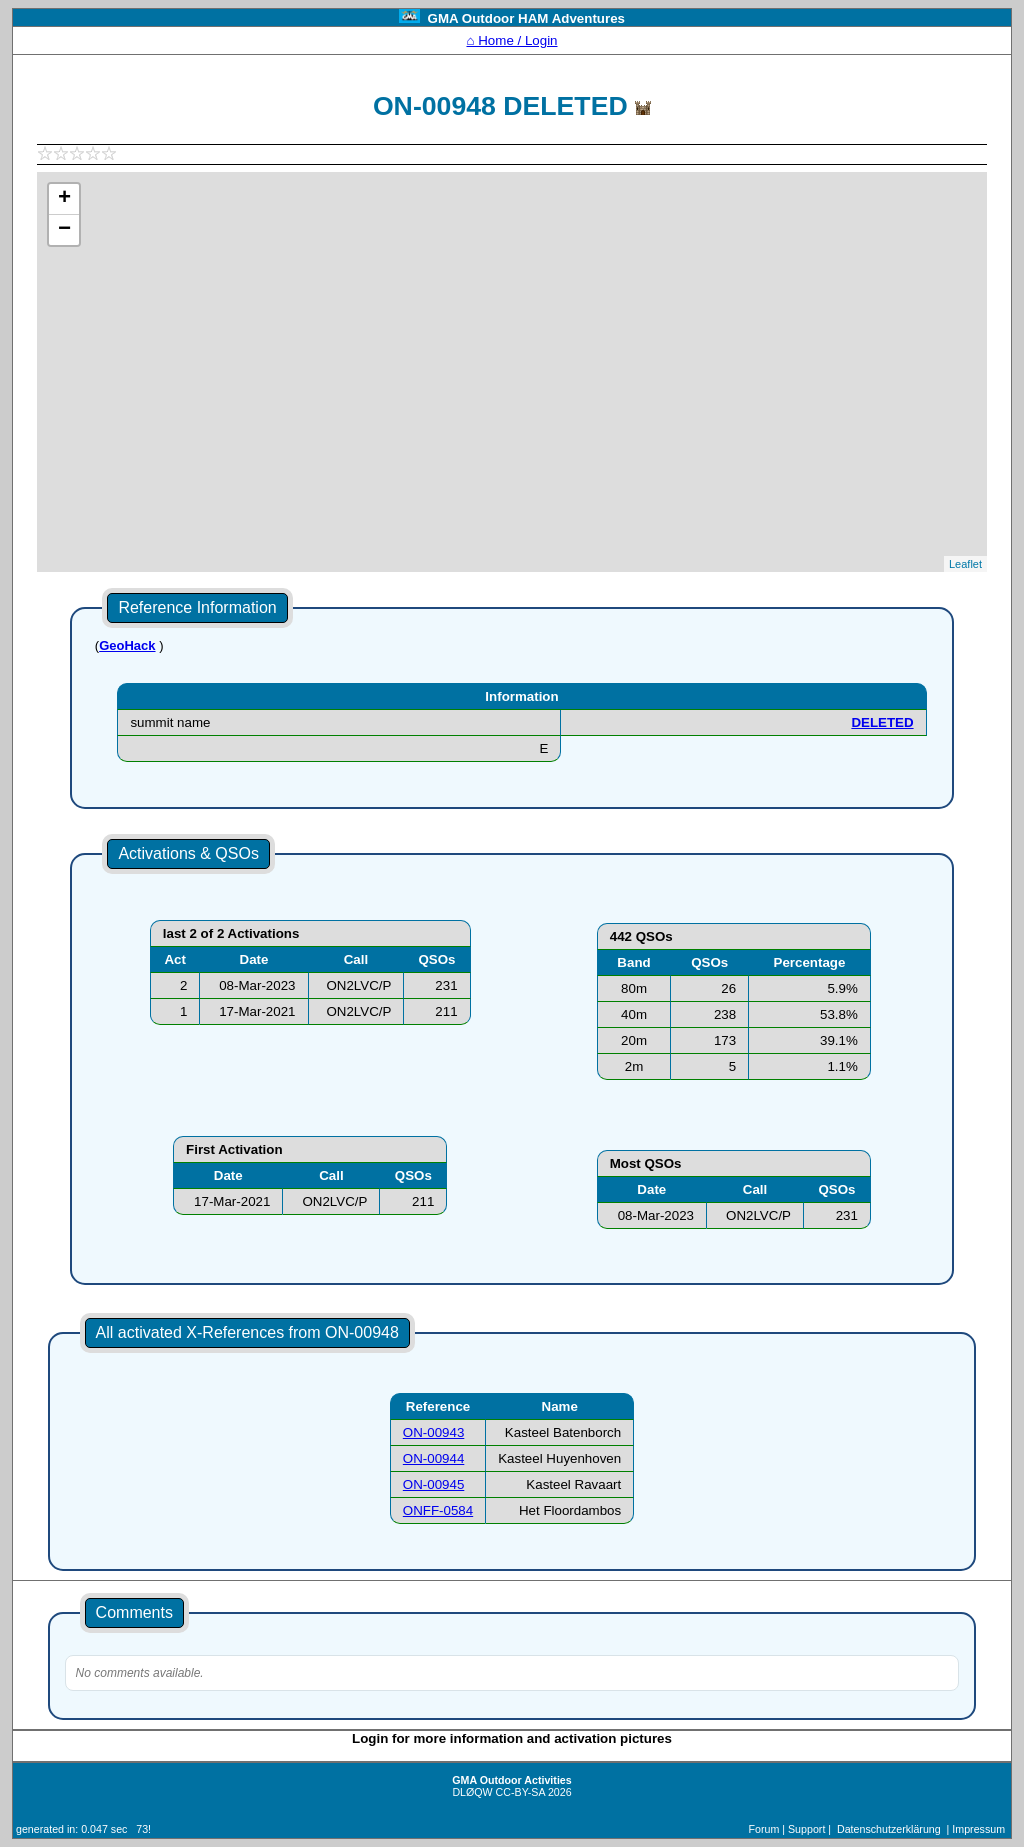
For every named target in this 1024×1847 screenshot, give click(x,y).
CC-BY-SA (520, 1792)
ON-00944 (434, 1458)
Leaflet (965, 564)
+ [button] (64, 199)
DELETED (882, 722)
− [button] (64, 230)
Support (806, 1829)
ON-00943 (434, 1432)
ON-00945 (434, 1484)
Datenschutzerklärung (889, 1829)
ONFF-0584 (438, 1510)
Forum (764, 1829)
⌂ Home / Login (511, 40)
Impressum (978, 1829)
